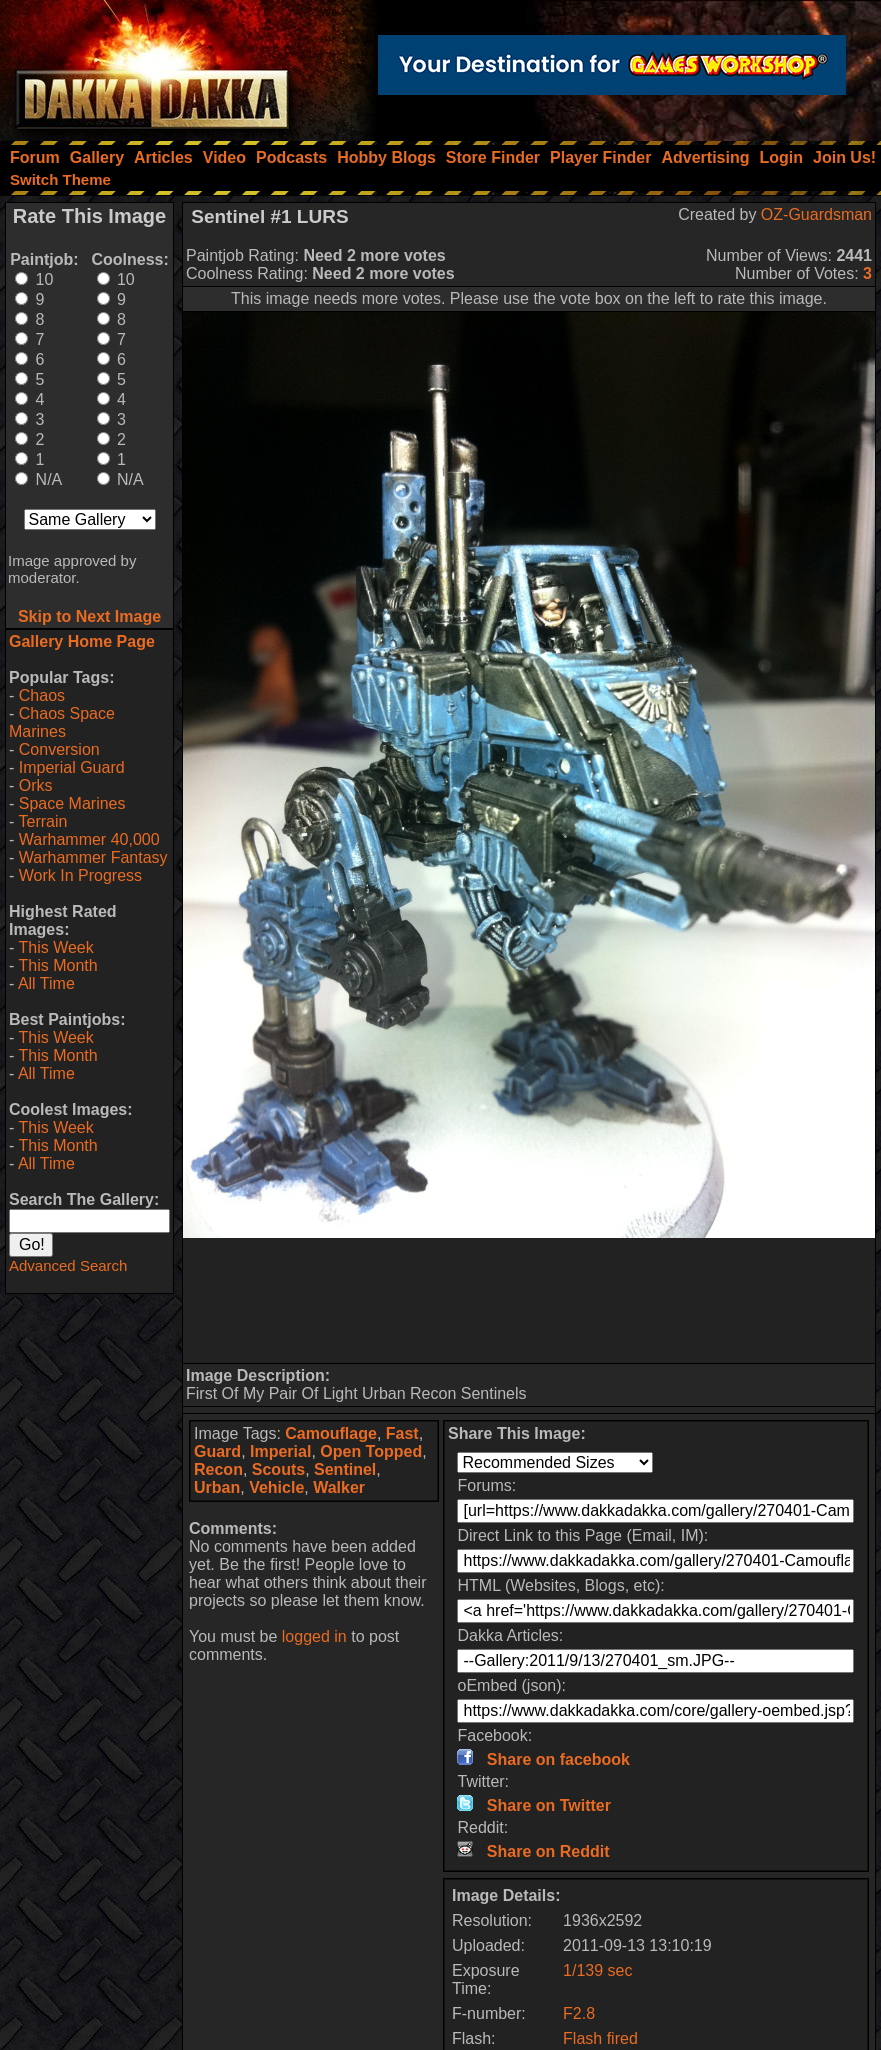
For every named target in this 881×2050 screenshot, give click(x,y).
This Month (57, 965)
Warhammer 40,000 (89, 839)
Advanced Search (68, 1265)
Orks (36, 785)
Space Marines (72, 803)
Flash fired (600, 2038)
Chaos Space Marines (62, 722)
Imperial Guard (72, 767)
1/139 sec (597, 1970)
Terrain (42, 821)
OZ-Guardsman (816, 214)
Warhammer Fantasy (93, 857)
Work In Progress (80, 875)
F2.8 (579, 2013)
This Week (55, 947)
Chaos (42, 695)
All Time (46, 983)
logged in (314, 1636)
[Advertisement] (529, 1300)
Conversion (59, 749)
